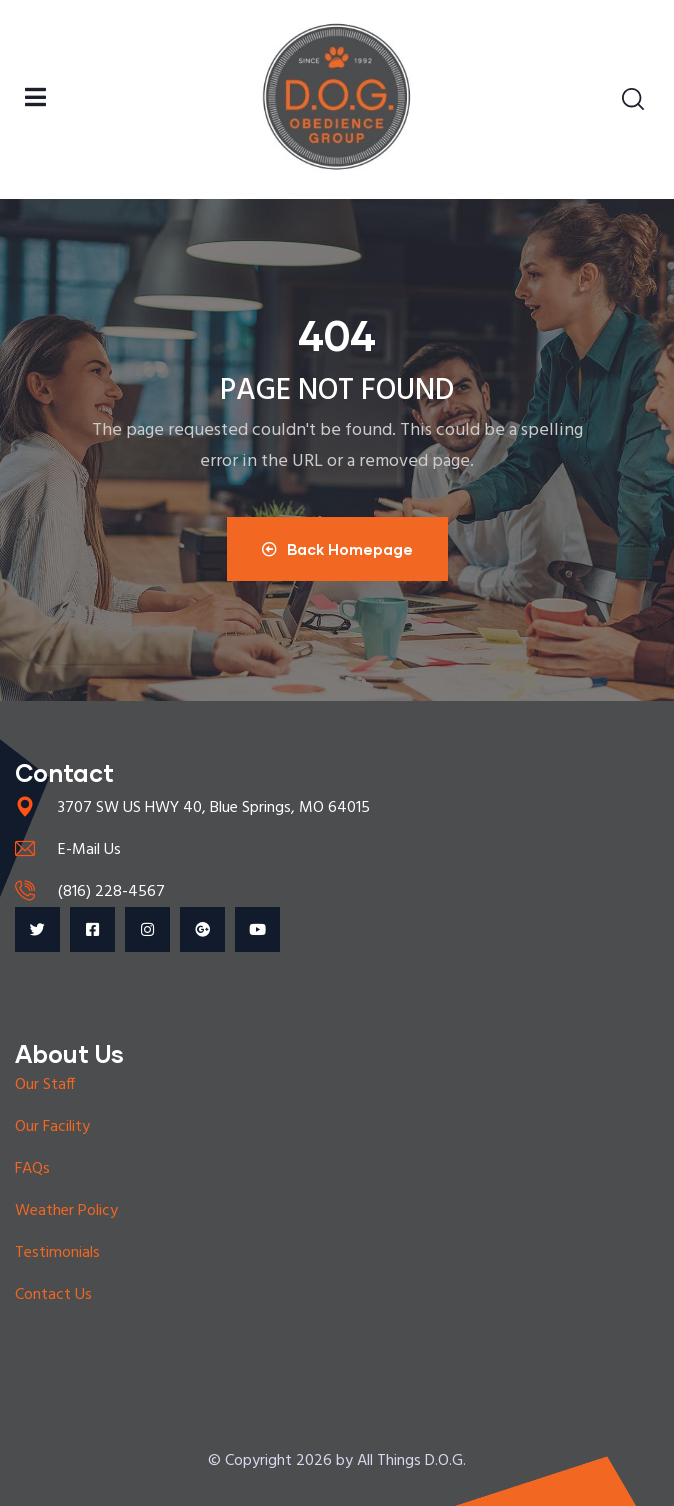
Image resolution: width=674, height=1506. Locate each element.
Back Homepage (337, 549)
